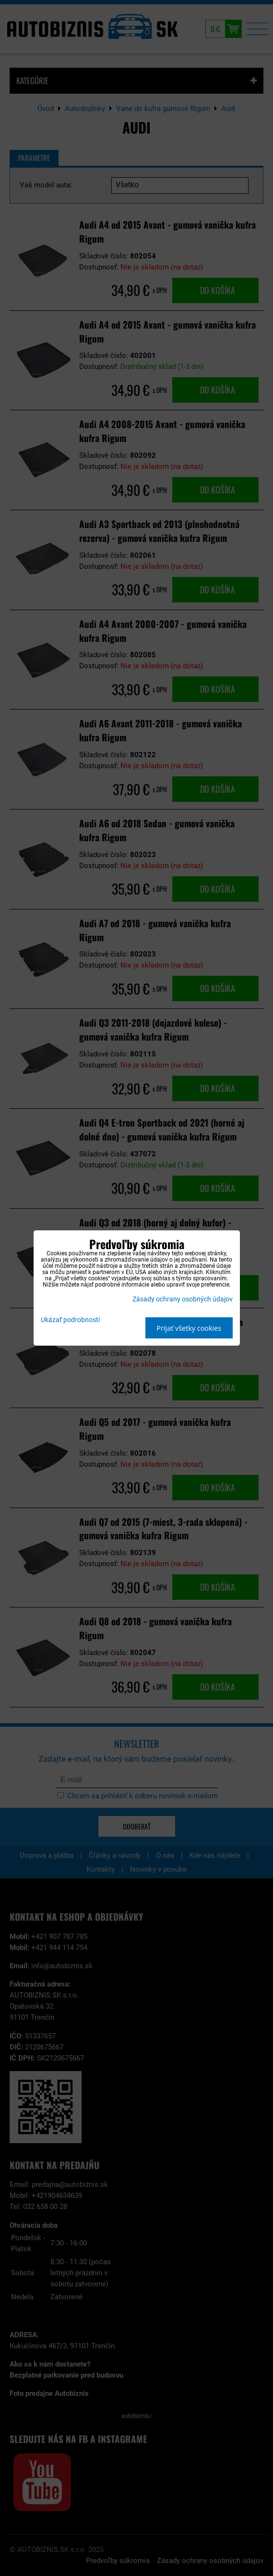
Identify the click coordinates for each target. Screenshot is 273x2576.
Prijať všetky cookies (188, 1328)
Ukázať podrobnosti (70, 1320)
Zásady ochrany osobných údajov (182, 1299)
